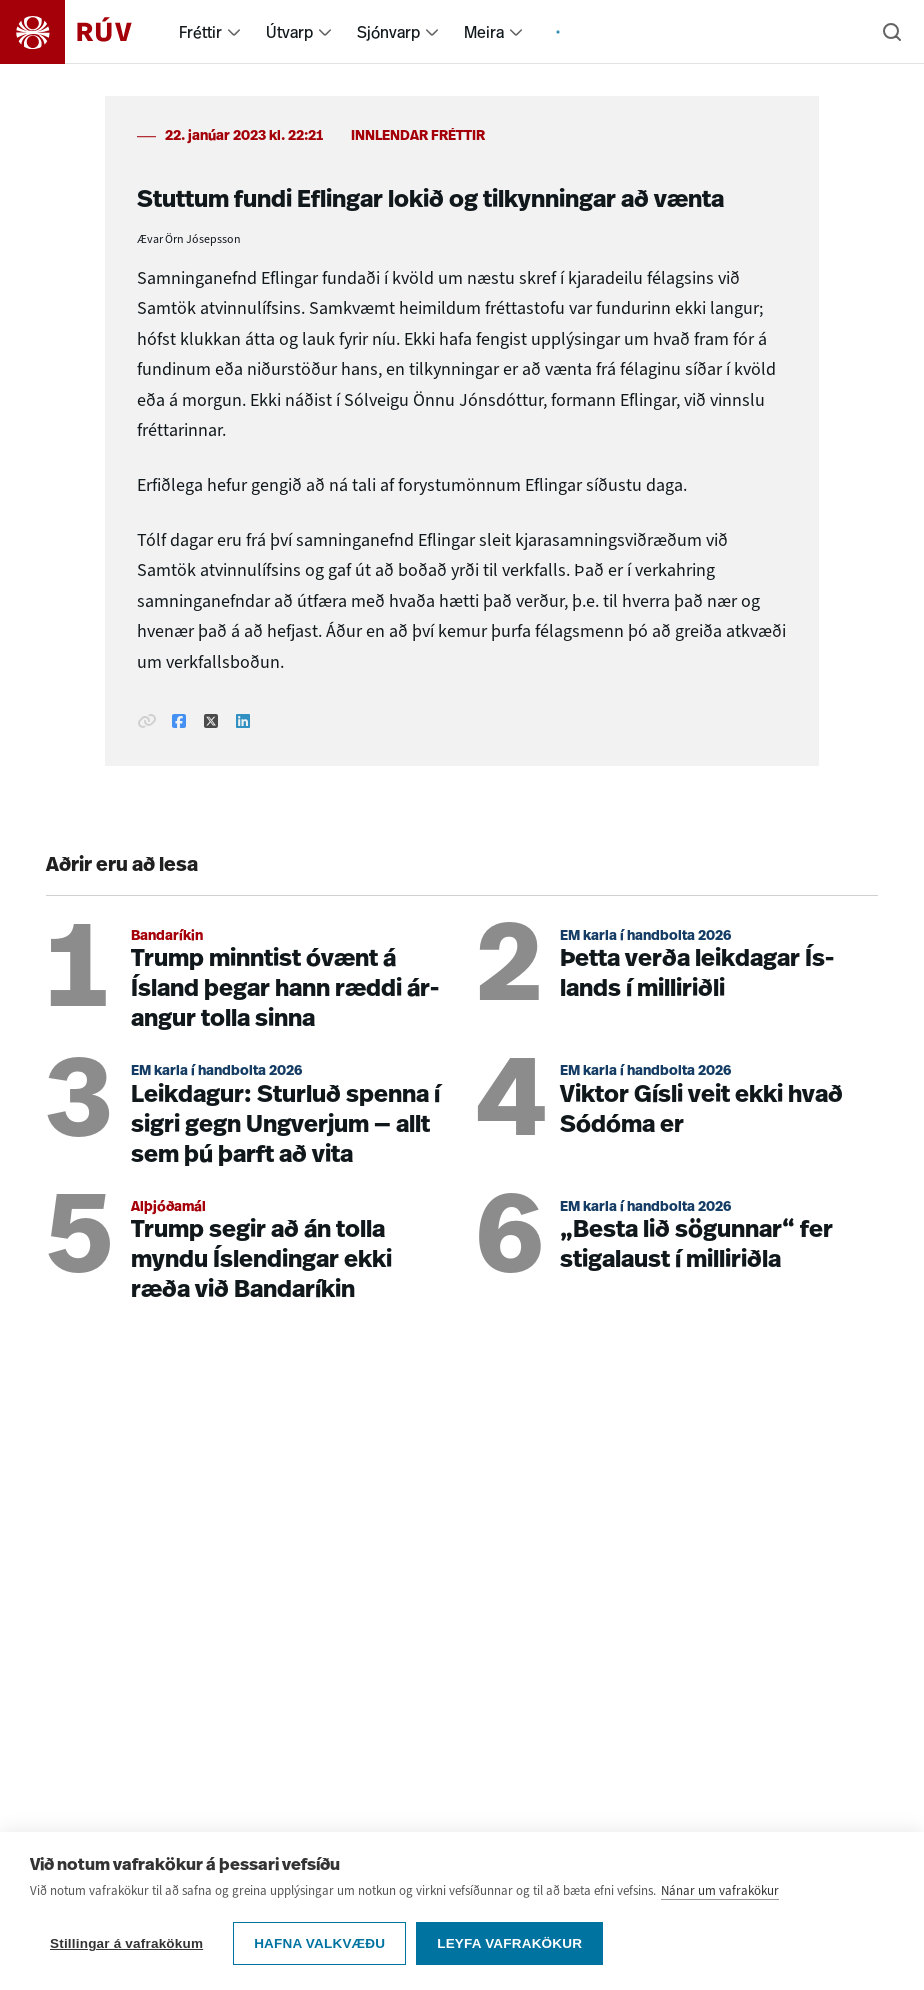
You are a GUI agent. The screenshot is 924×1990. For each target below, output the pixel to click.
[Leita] (892, 32)
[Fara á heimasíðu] (83, 32)
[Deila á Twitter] (211, 722)
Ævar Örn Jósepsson (189, 239)
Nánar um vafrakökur (720, 1890)
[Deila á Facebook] (179, 722)
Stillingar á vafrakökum (126, 1943)
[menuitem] (234, 32)
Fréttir (200, 32)
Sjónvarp (388, 32)
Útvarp (289, 32)
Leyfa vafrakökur (509, 1943)
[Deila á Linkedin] (243, 722)
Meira (484, 32)
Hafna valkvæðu (319, 1943)
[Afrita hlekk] (147, 722)
